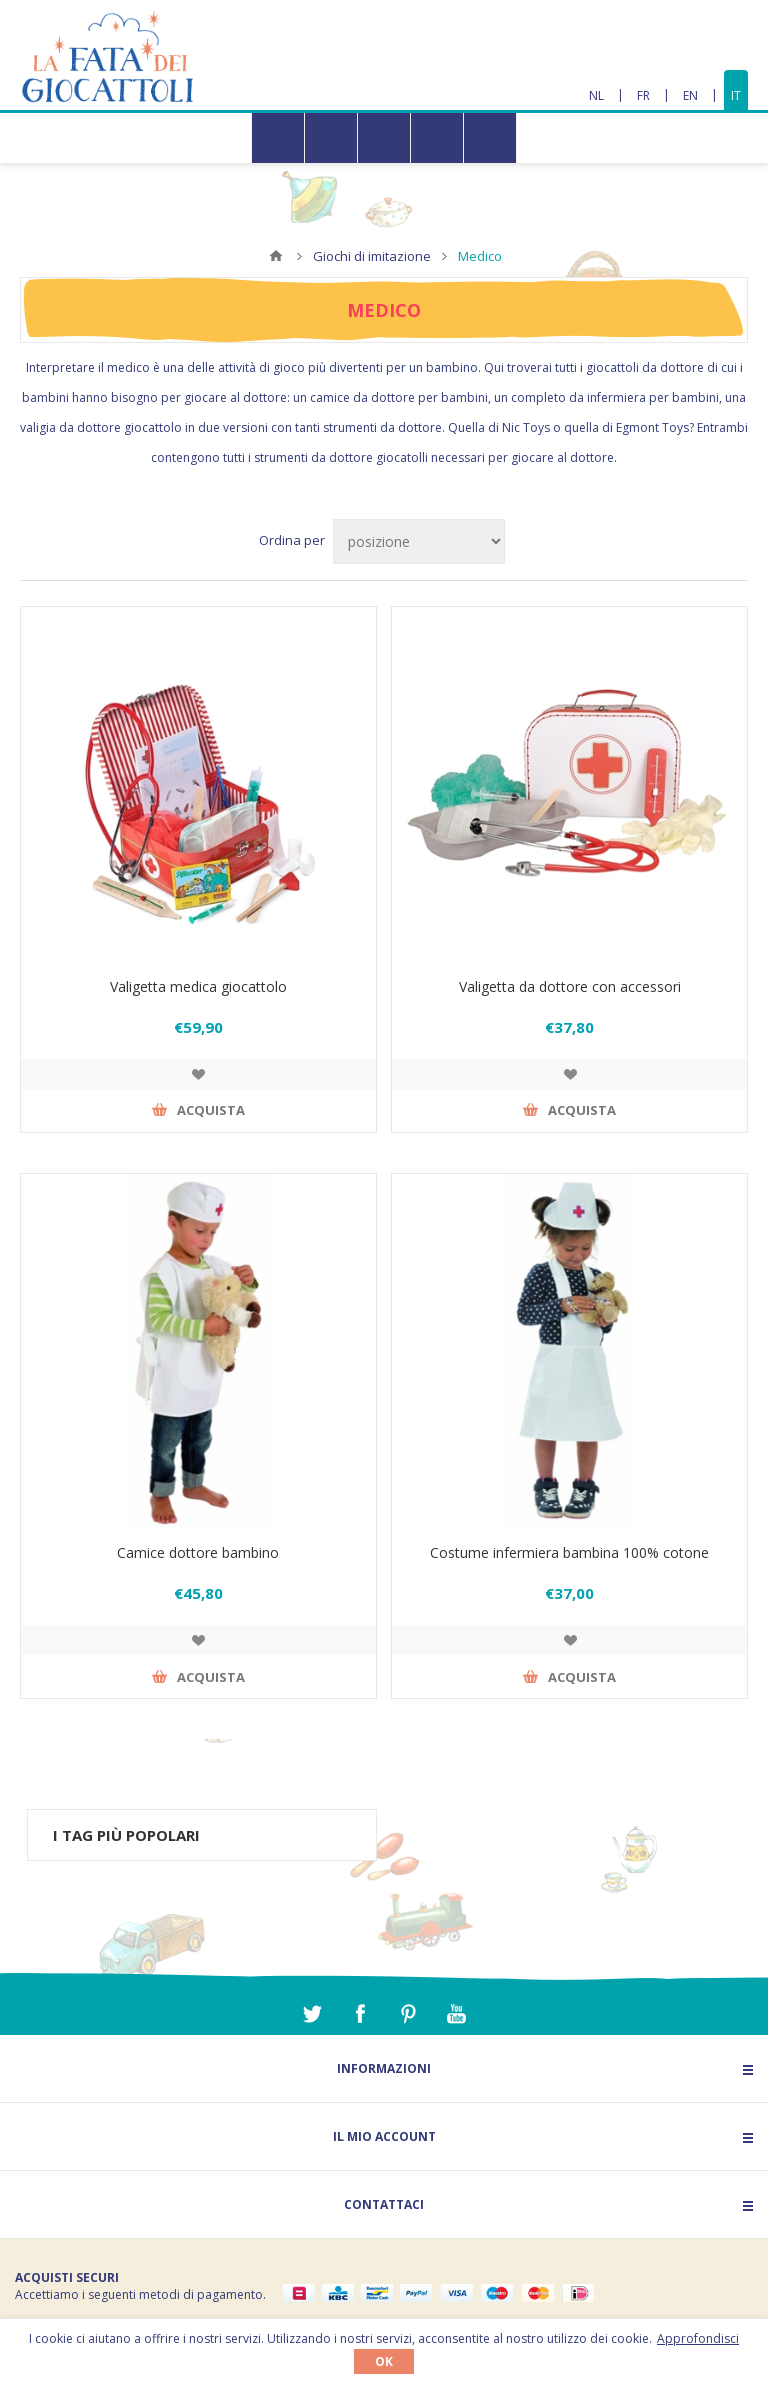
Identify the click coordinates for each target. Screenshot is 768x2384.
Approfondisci (698, 2338)
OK (384, 2361)
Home (276, 256)
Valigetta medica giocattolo (198, 986)
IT (736, 95)
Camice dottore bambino (198, 1552)
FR (643, 95)
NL (596, 95)
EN (690, 95)
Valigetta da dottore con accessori (570, 986)
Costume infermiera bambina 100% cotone (569, 1552)
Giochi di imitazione (372, 256)
